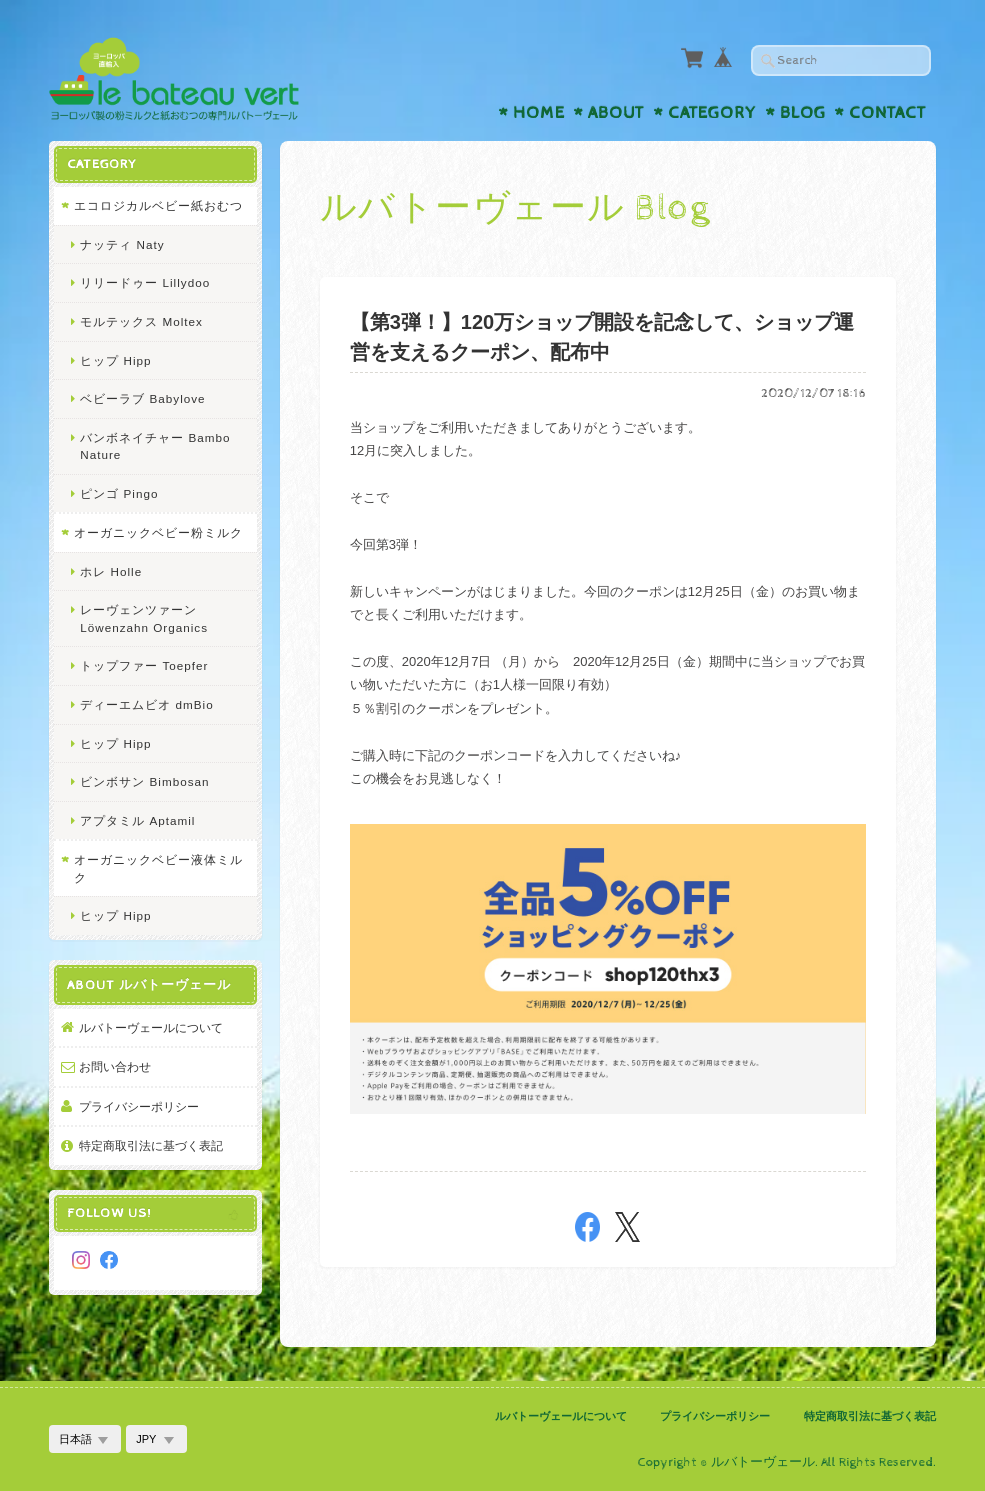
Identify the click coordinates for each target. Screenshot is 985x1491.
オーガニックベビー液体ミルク (158, 868)
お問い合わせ (115, 1066)
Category (712, 113)
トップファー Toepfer (144, 665)
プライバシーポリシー (139, 1106)
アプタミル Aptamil (137, 820)
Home (539, 113)
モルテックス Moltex (141, 321)
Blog (803, 113)
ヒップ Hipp (115, 360)
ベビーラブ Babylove (142, 398)
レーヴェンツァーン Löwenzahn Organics (144, 618)
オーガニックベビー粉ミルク (158, 532)
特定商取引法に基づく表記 (151, 1145)
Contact (887, 113)
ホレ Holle (111, 571)
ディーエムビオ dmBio (146, 704)
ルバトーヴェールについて (151, 1027)
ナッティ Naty (122, 244)
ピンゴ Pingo (119, 493)
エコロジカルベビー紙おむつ (158, 205)
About (616, 113)
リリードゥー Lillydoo (145, 282)
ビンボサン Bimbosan (144, 781)
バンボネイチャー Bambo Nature (155, 446)
